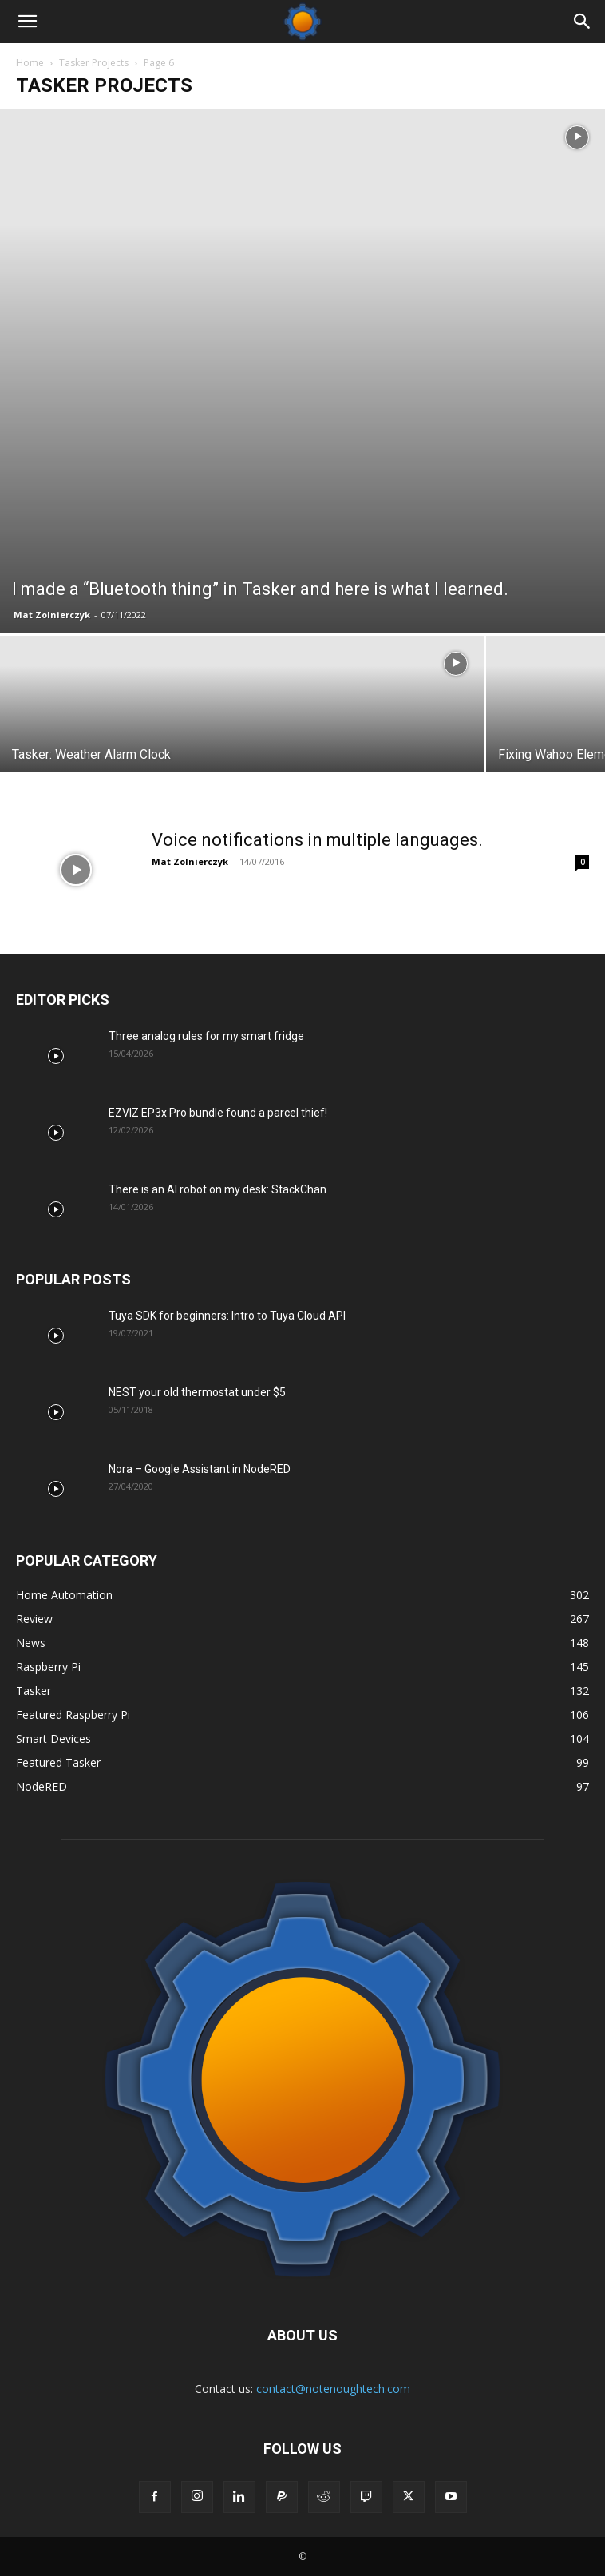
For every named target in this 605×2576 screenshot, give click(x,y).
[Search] (582, 21)
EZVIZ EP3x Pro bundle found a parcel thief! (218, 1112)
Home (30, 62)
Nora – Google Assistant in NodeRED (200, 1469)
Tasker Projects (94, 62)
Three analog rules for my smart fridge (206, 1036)
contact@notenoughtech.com (333, 2388)
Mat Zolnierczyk (52, 615)
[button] (27, 21)
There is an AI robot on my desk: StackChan (217, 1189)
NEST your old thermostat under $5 (197, 1392)
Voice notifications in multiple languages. (317, 840)
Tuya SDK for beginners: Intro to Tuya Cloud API (227, 1315)
